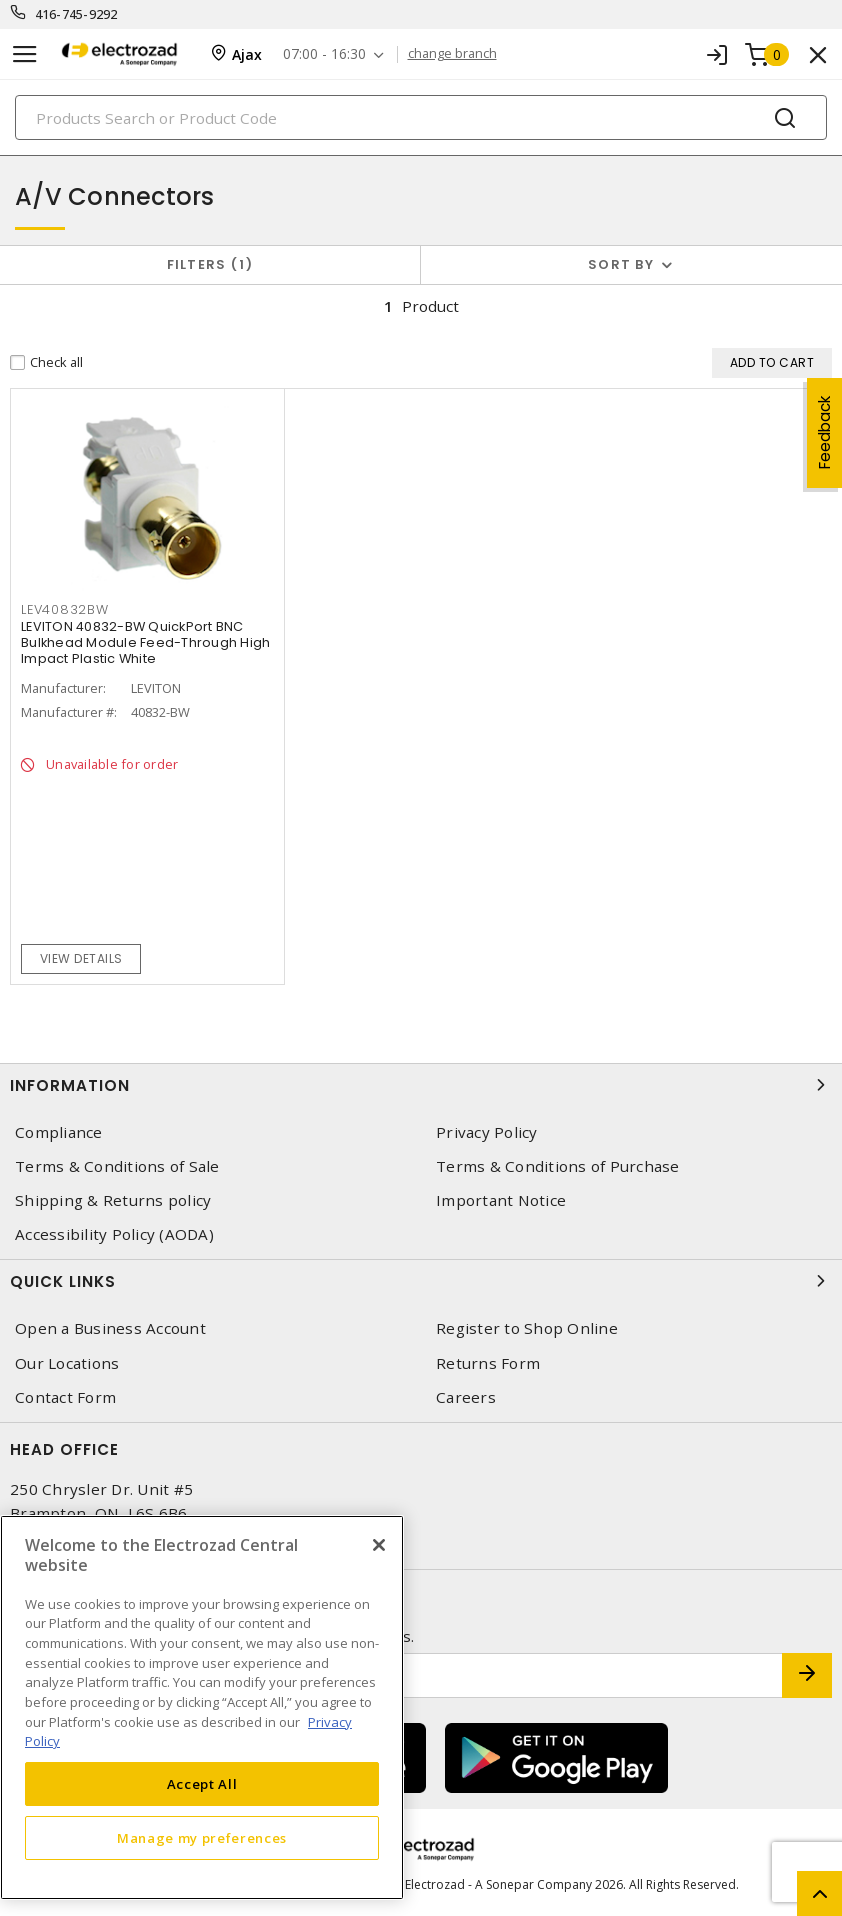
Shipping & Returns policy (113, 1200)
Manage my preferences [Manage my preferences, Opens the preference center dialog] (202, 1838)
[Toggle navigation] (25, 54)
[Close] (379, 1545)
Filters (210, 264)
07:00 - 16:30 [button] (324, 54)
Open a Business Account (110, 1328)
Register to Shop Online (527, 1328)
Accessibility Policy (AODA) (114, 1234)
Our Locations (67, 1363)
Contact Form (65, 1397)
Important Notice (501, 1200)
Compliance (59, 1132)
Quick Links (421, 1281)
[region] (202, 1707)
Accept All (202, 1784)
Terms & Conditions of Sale (117, 1166)
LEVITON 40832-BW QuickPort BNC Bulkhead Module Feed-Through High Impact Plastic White (145, 642)
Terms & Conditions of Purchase (558, 1166)
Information (421, 1085)
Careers (466, 1397)
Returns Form (488, 1363)
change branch (452, 54)
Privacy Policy (487, 1132)
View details (81, 958)
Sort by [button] (621, 264)
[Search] (421, 117)
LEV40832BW (65, 609)
